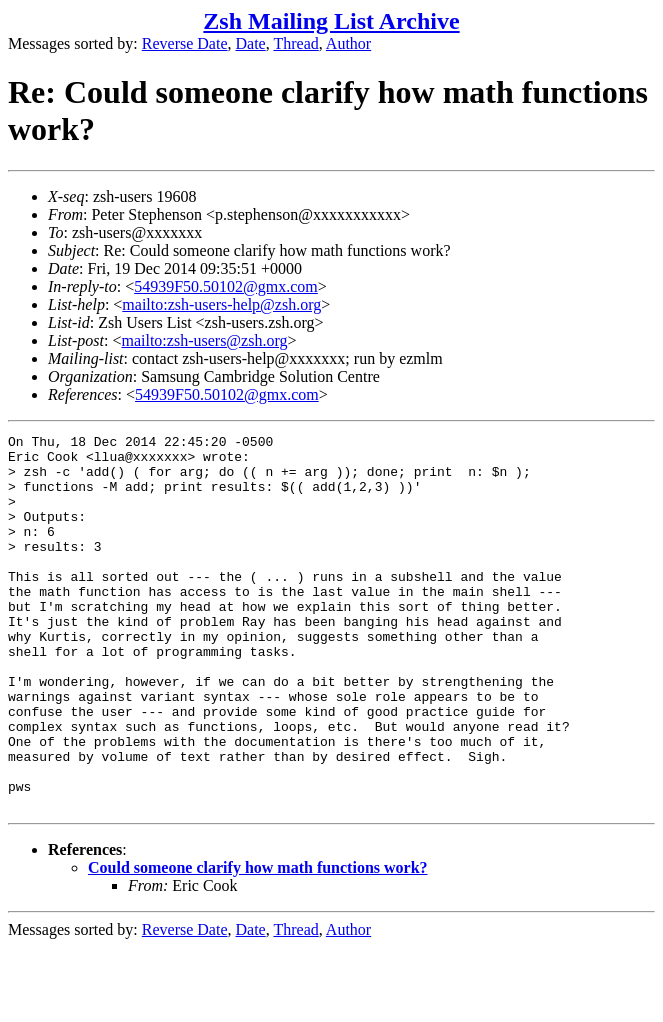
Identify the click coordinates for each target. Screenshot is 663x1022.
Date (251, 43)
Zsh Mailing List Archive (331, 21)
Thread (295, 43)
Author (348, 43)
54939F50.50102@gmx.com (226, 286)
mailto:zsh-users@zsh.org (204, 340)
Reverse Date (185, 43)
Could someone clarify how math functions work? (258, 942)
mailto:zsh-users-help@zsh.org (221, 304)
